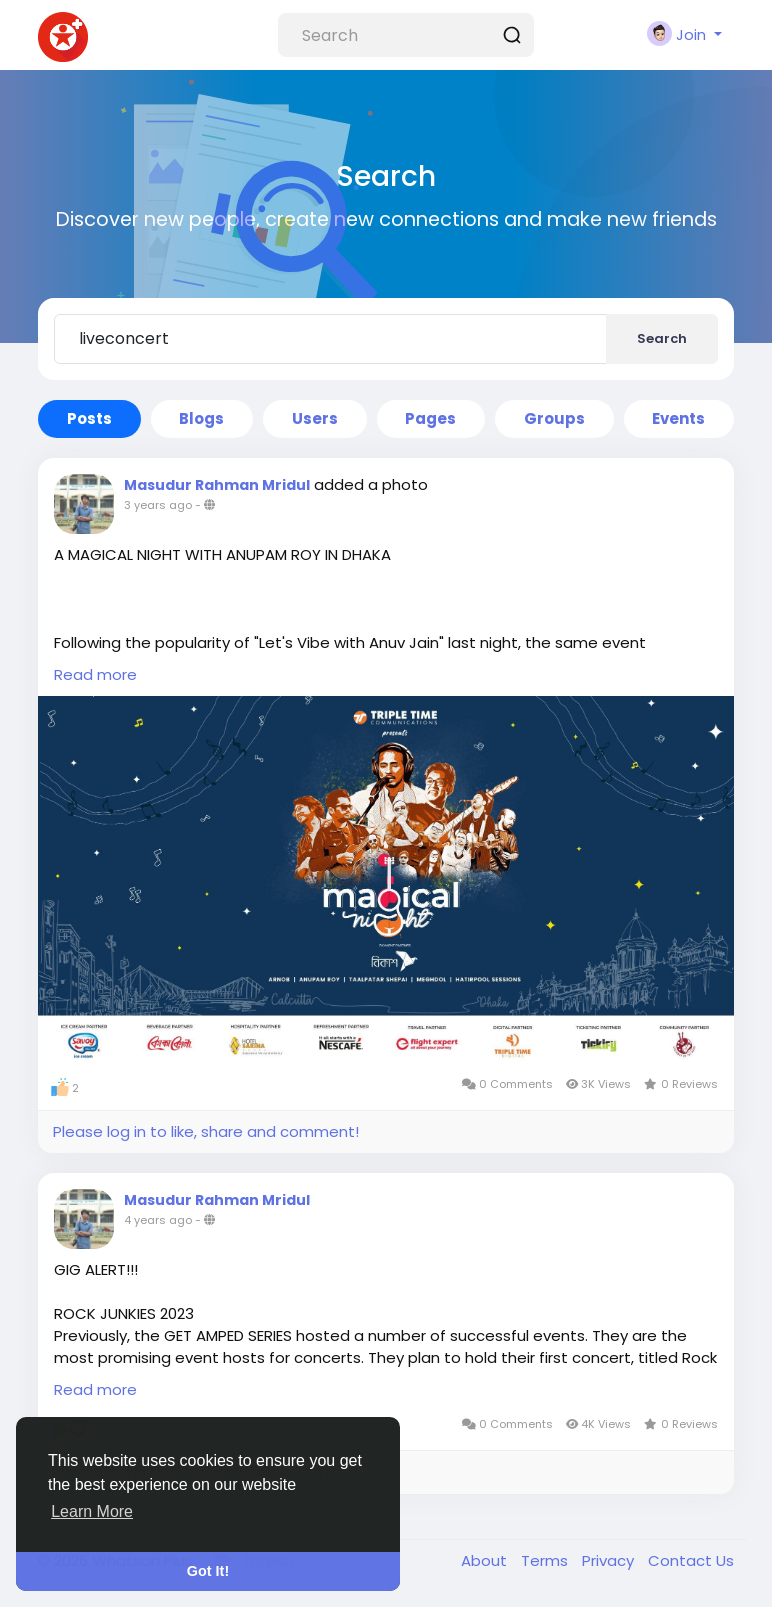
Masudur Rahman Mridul (217, 485)
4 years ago (158, 1220)
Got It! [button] (208, 1571)
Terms (546, 1560)
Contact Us (691, 1560)
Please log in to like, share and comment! (206, 1131)
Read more (95, 674)
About (486, 1560)
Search (662, 338)
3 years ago (158, 505)
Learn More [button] (92, 1511)
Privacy (610, 1560)
